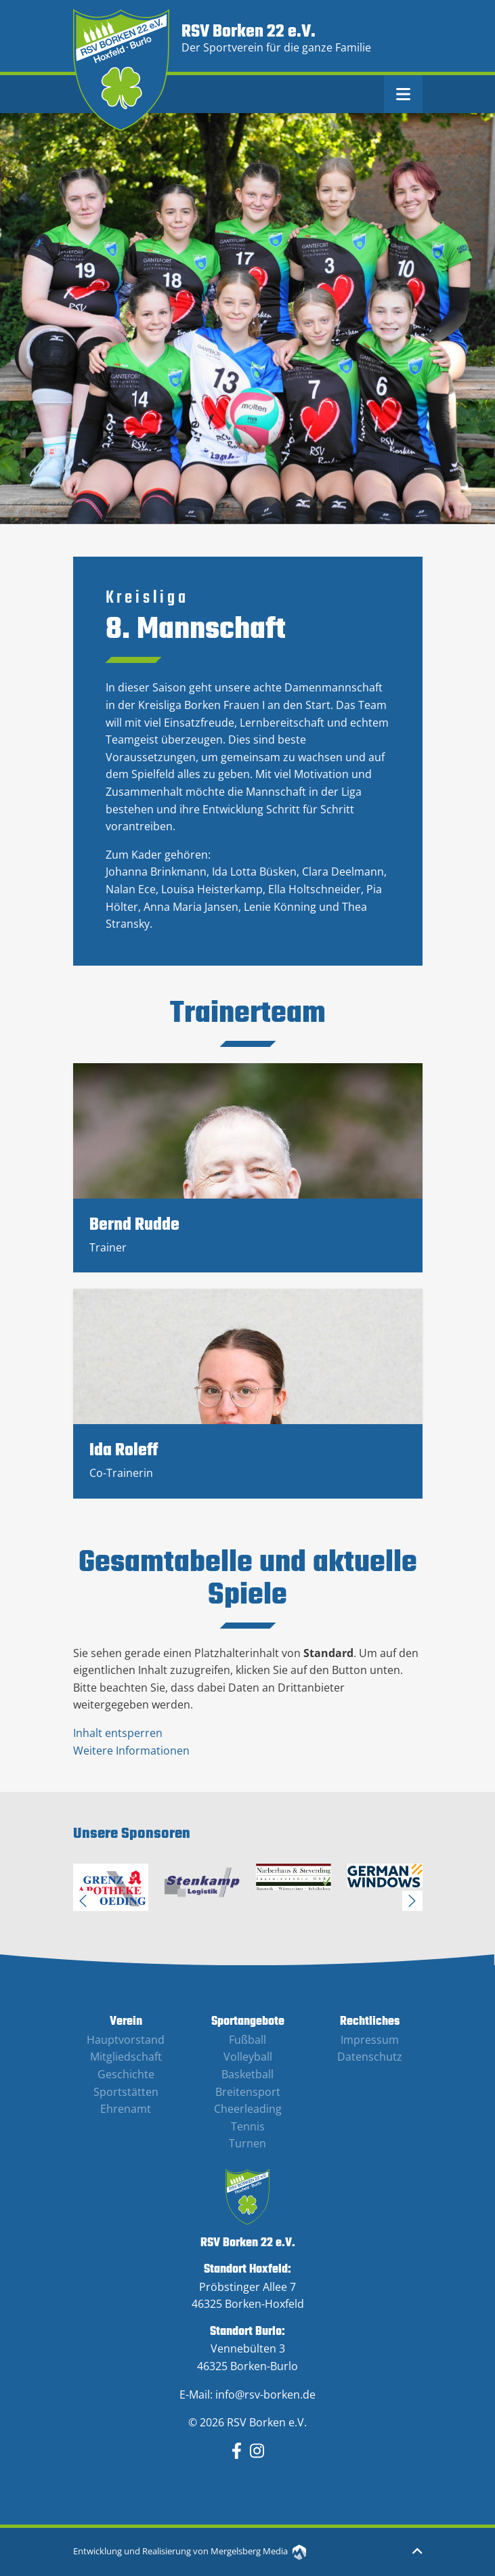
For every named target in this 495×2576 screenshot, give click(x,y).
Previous (83, 1901)
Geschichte (126, 2074)
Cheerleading (248, 2108)
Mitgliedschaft (126, 2056)
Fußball (247, 2039)
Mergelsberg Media (258, 2551)
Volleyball (247, 2056)
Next (412, 1901)
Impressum (370, 2039)
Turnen (247, 2143)
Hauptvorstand (126, 2039)
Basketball (247, 2074)
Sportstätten (125, 2091)
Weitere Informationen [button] (131, 1750)
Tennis (248, 2126)
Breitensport (247, 2091)
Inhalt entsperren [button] (118, 1732)
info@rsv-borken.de (265, 2394)
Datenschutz (369, 2056)
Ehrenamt (125, 2108)
